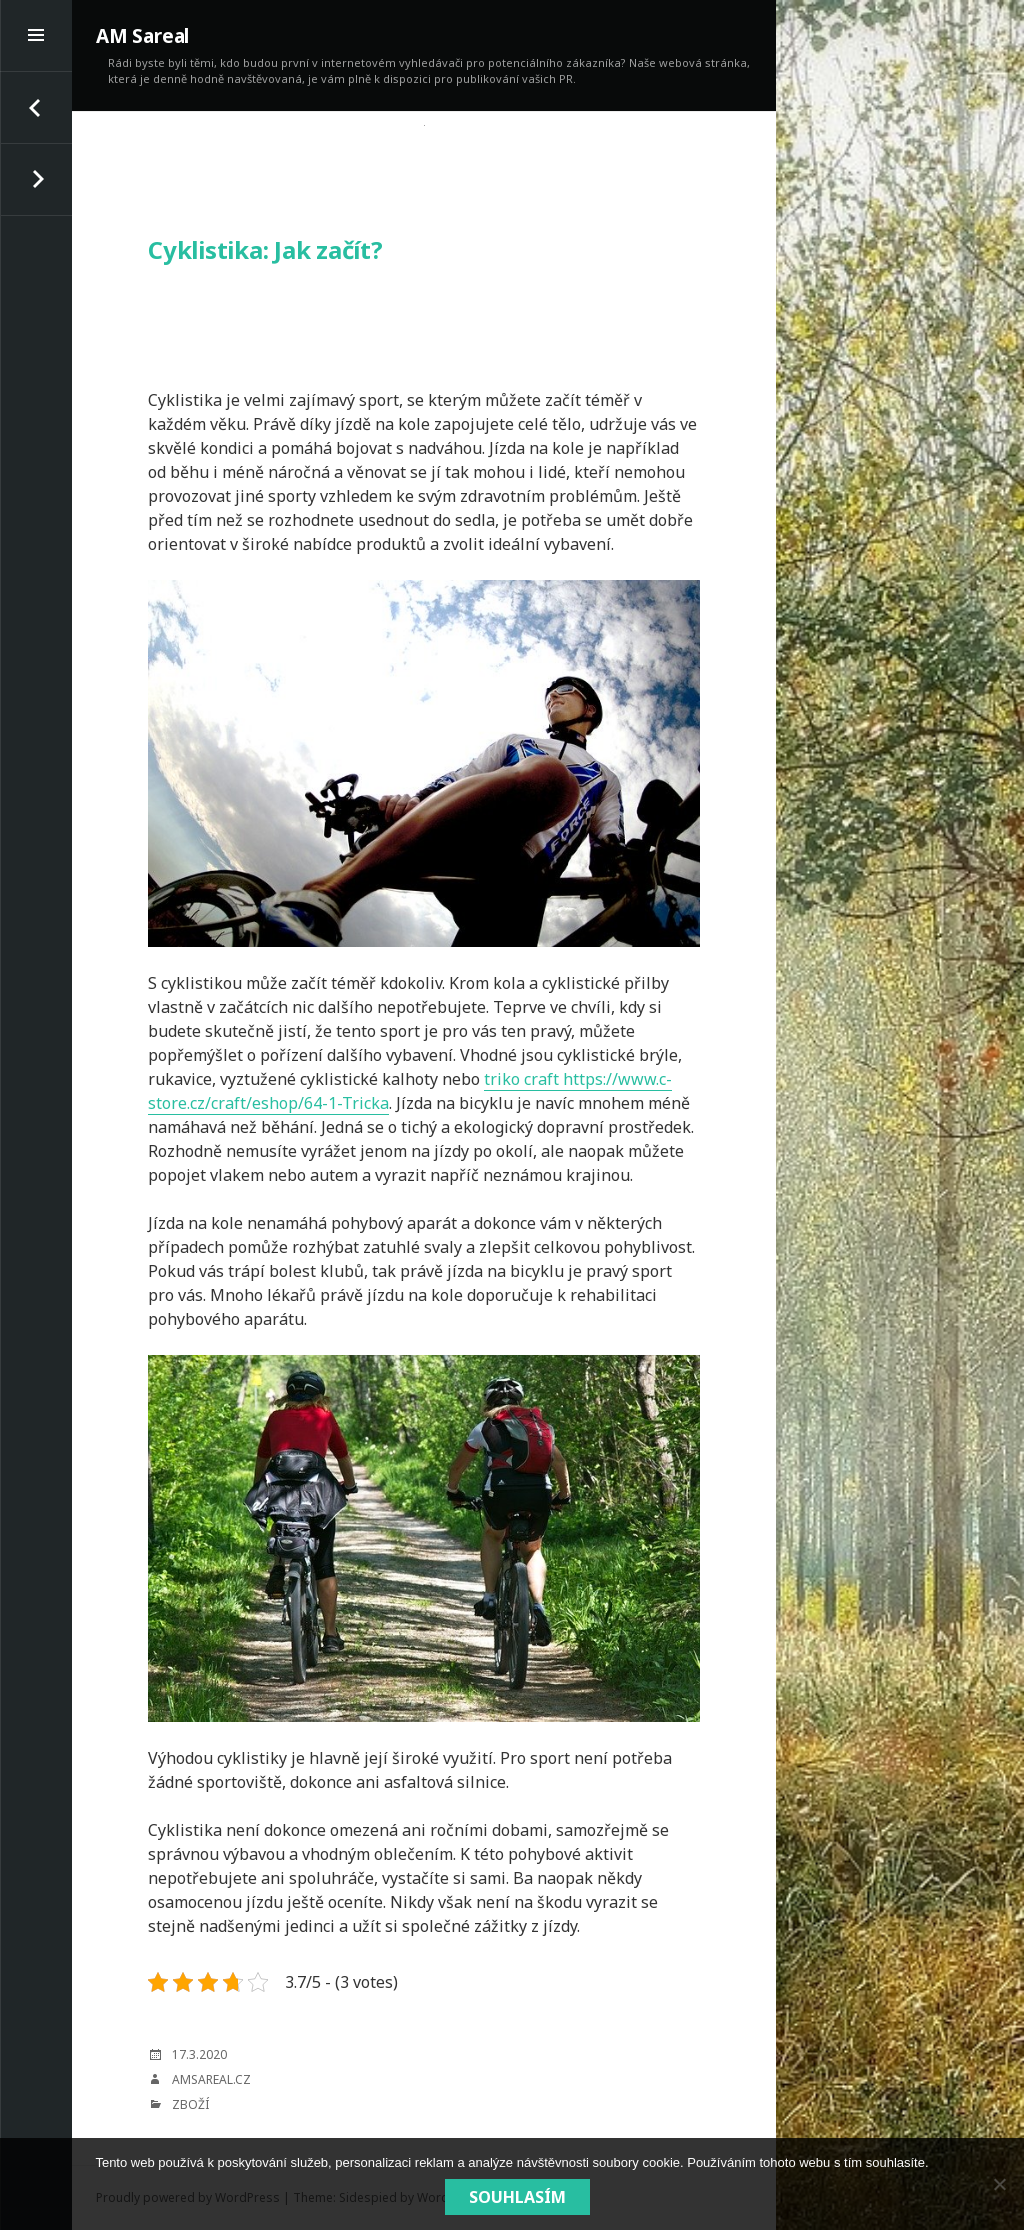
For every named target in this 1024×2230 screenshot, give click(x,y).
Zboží (190, 2104)
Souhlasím (517, 2197)
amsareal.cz (211, 2079)
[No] (999, 2184)
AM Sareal (142, 36)
